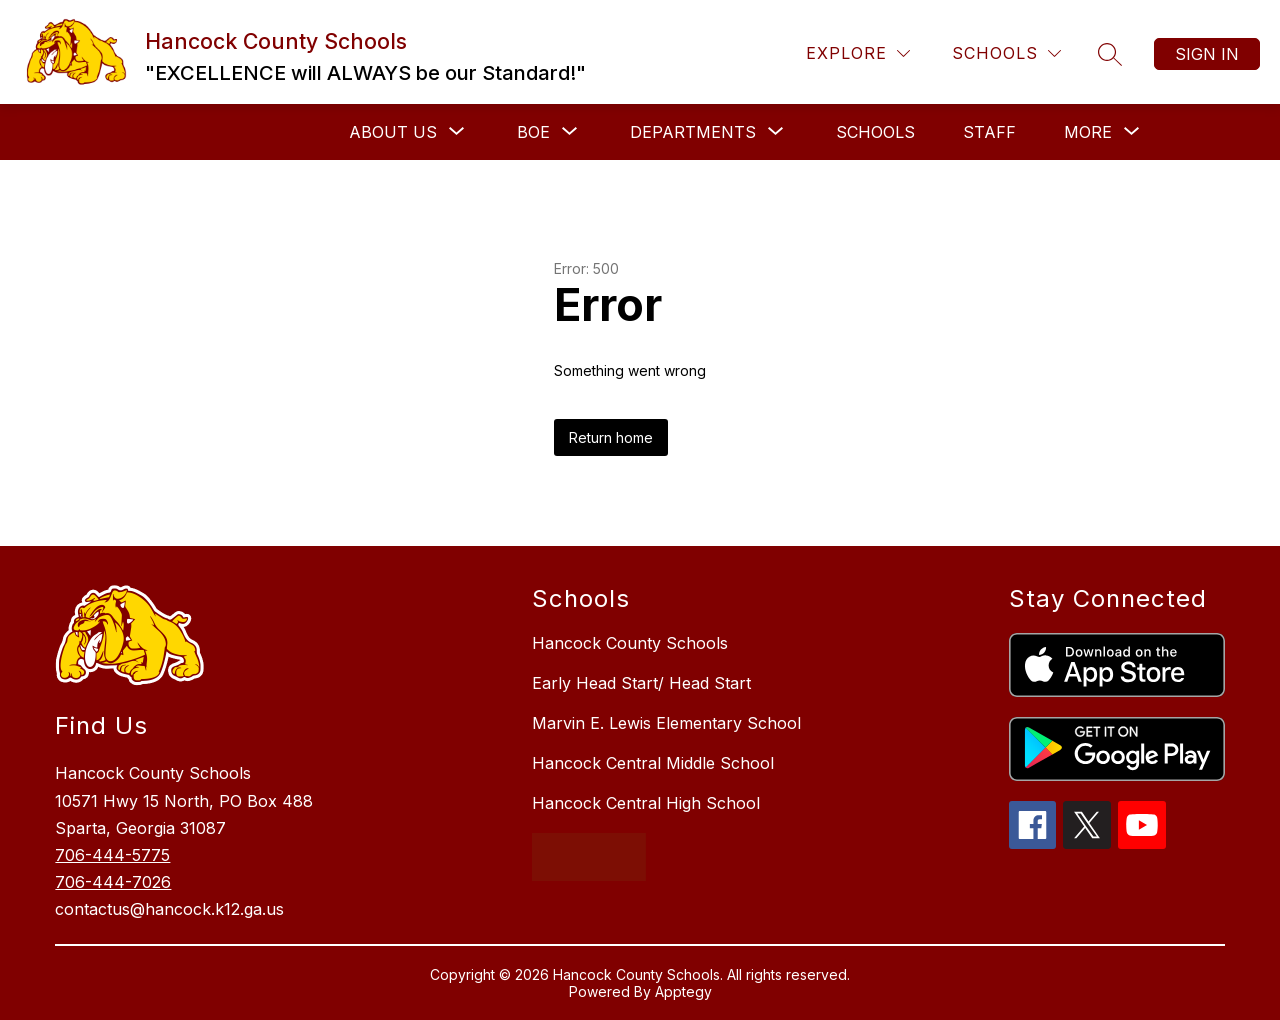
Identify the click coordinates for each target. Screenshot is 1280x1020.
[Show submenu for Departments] (693, 132)
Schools (875, 132)
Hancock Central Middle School (653, 763)
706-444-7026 (113, 882)
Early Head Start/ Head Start (641, 683)
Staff (989, 132)
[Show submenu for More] (1088, 132)
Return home (611, 437)
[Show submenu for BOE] (533, 132)
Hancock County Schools (630, 643)
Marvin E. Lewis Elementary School (666, 723)
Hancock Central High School (646, 803)
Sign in (1207, 54)
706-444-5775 (112, 855)
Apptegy (683, 991)
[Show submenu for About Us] (393, 132)
